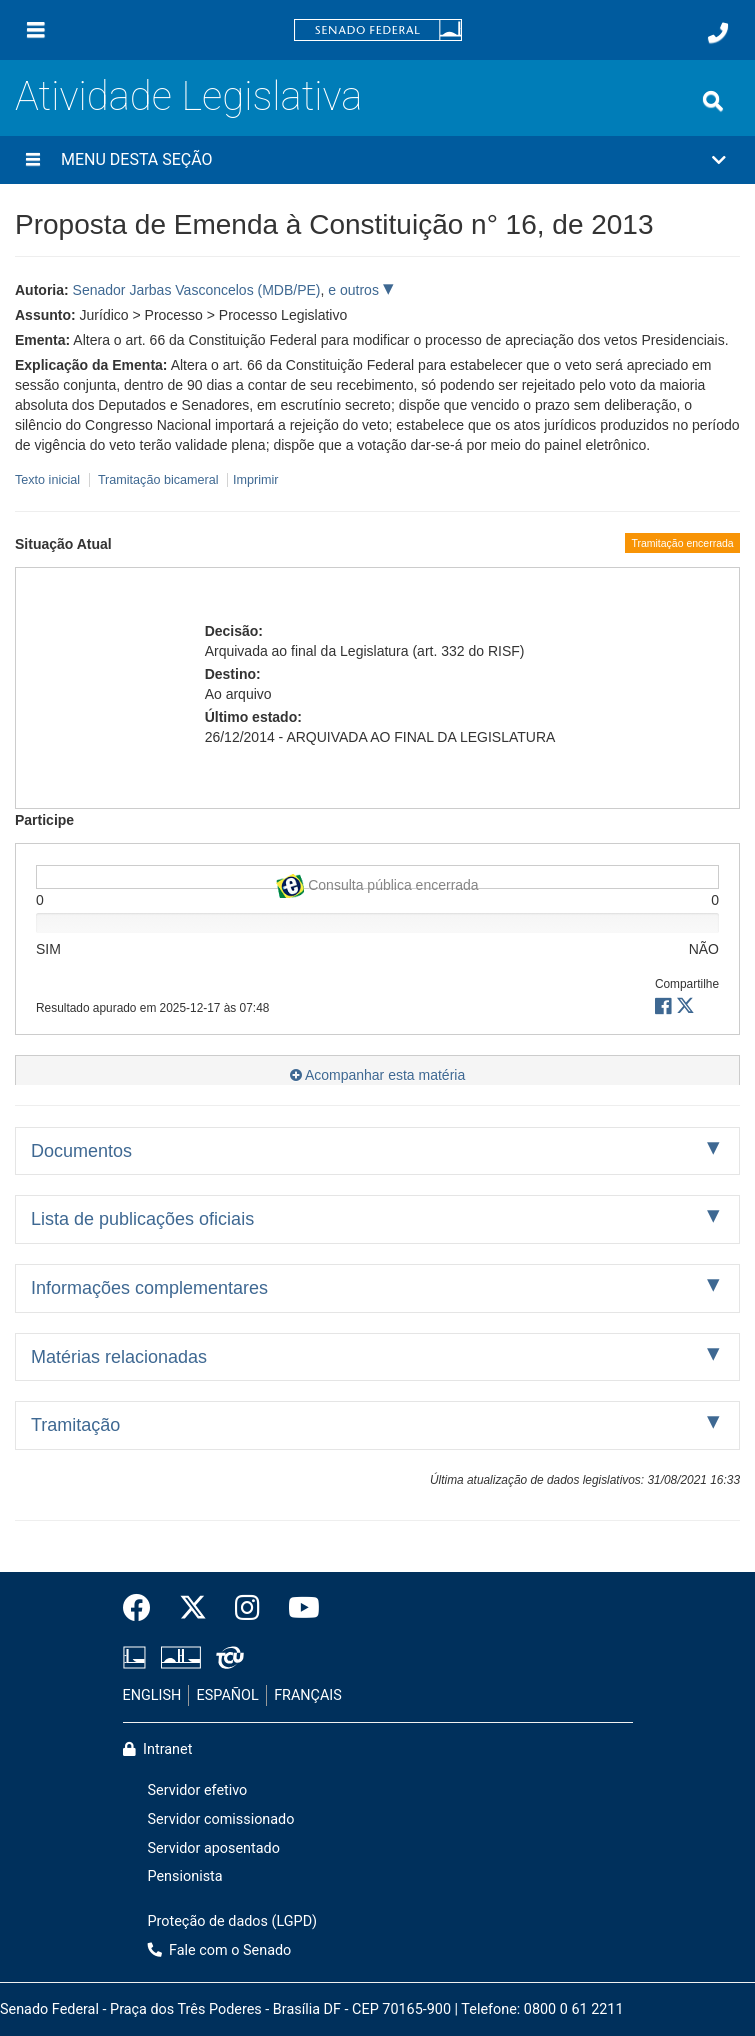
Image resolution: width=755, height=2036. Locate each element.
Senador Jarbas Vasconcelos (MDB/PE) (197, 290)
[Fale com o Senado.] (718, 33)
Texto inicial (49, 480)
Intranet (158, 1749)
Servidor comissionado (221, 1819)
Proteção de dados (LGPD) (233, 1921)
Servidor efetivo (198, 1790)
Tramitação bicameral (158, 480)
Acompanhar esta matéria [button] (377, 1075)
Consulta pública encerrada (377, 881)
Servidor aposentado (214, 1848)
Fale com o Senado (220, 1950)
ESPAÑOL (228, 1695)
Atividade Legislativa (188, 96)
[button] (377, 160)
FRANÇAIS (308, 1695)
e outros (355, 290)
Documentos (81, 1151)
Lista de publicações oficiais (142, 1219)
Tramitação (75, 1425)
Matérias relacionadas (119, 1357)
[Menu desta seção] (33, 160)
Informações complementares (149, 1288)
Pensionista (185, 1876)
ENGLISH (152, 1695)
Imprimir (255, 480)
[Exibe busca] (713, 101)
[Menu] (36, 30)
